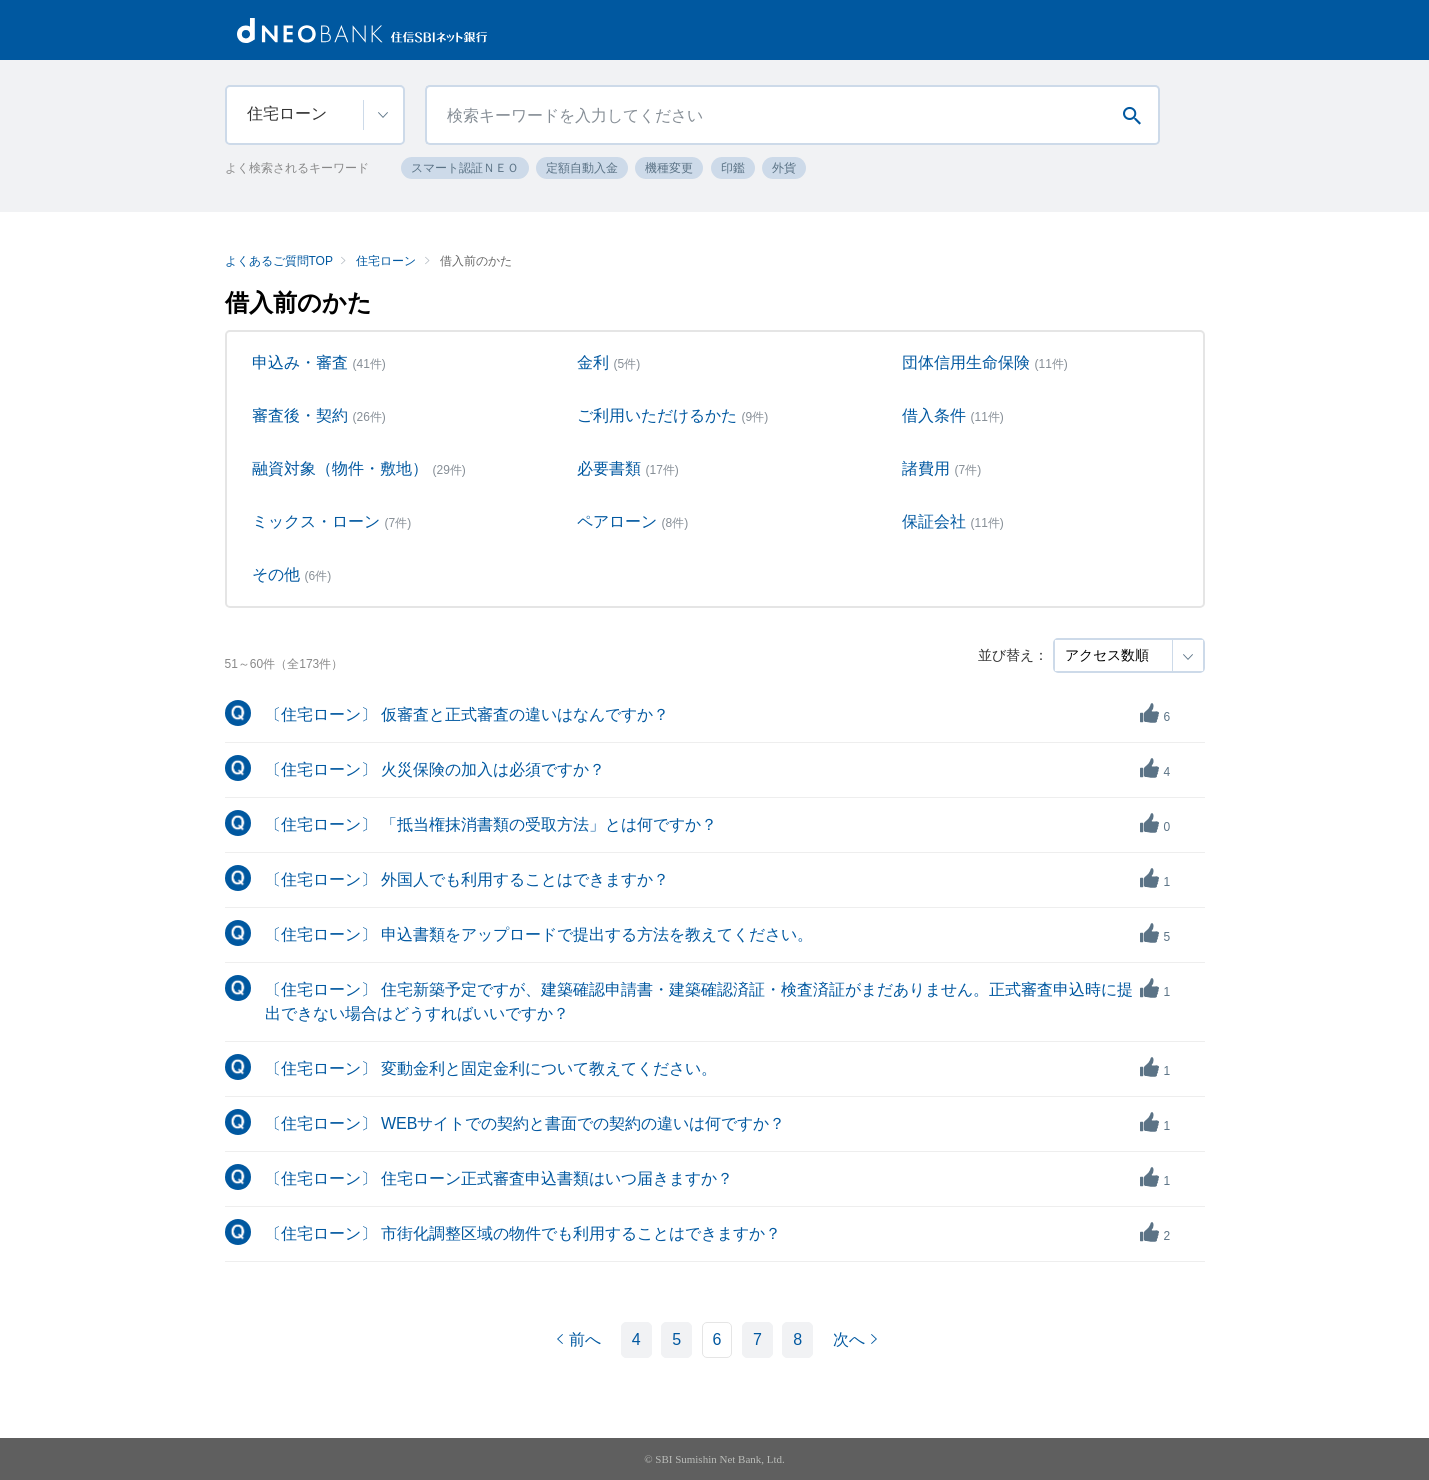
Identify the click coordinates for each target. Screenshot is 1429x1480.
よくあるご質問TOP (279, 261)
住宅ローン (386, 261)
